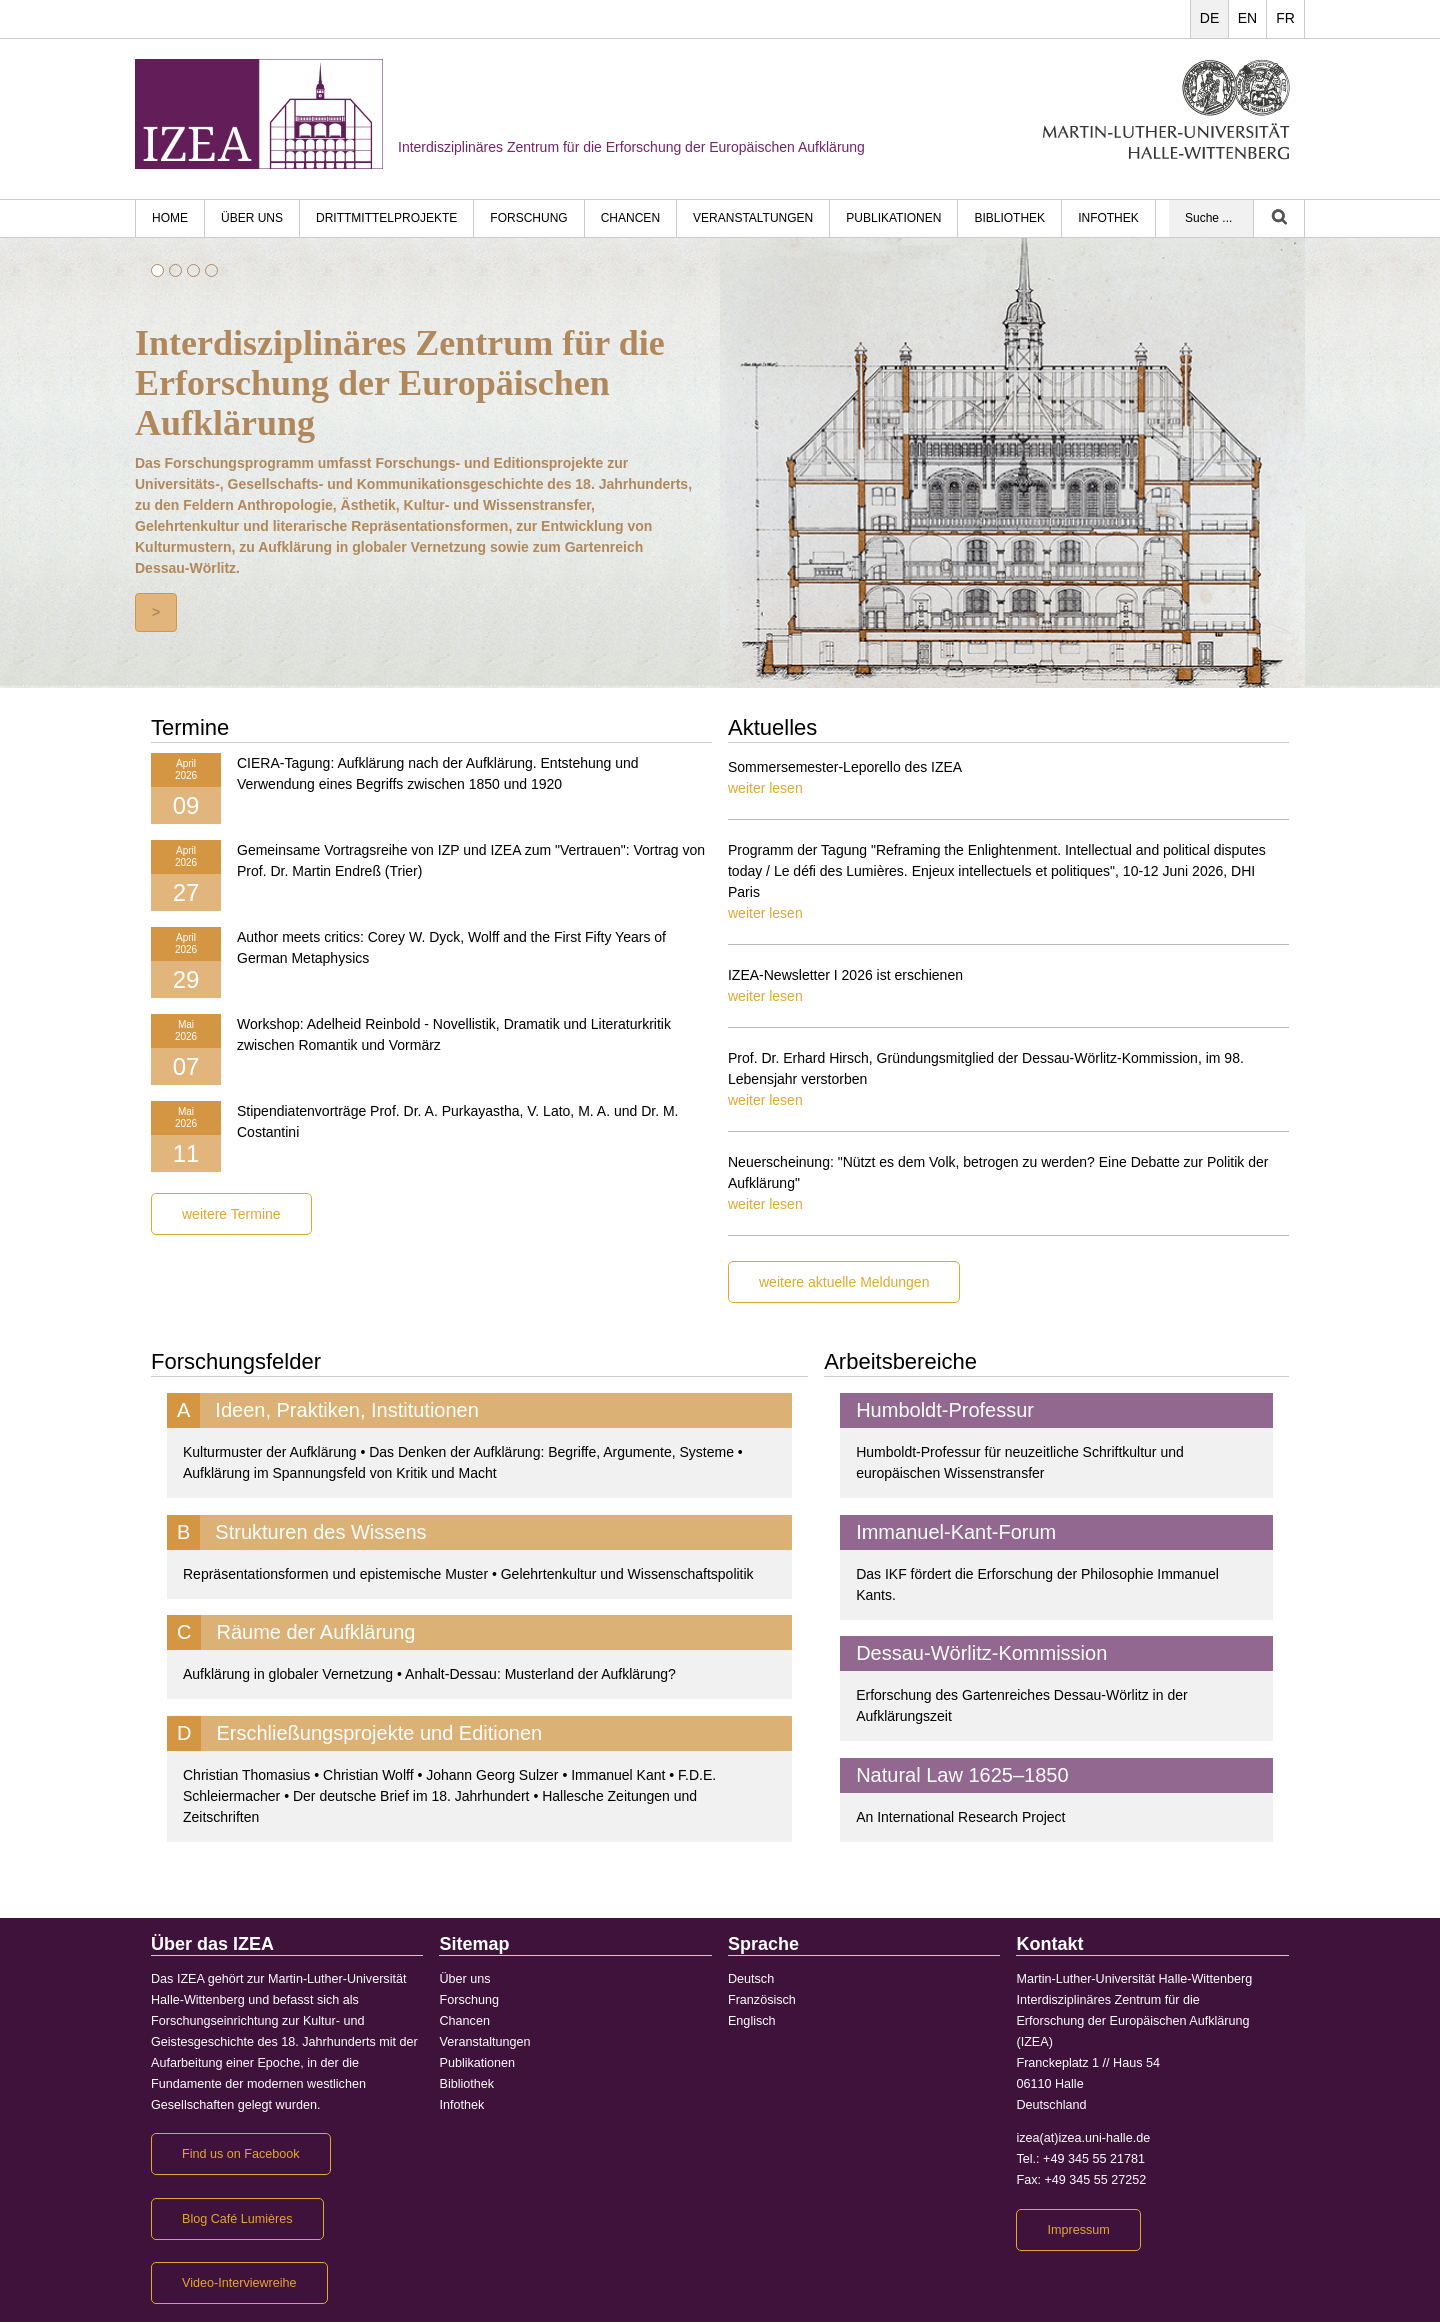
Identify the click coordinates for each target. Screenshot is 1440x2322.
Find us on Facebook (241, 2154)
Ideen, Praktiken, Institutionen (347, 1410)
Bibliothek (1009, 218)
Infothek (1108, 218)
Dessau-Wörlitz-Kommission (981, 1653)
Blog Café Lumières (237, 2219)
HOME (170, 218)
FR (1285, 18)
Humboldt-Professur (945, 1410)
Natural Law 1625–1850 (962, 1775)
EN (1247, 18)
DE (1209, 18)
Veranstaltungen (753, 218)
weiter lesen (765, 788)
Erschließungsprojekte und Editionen (379, 1733)
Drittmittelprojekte (386, 218)
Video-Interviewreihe (239, 2283)
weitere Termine (231, 1214)
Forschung (528, 218)
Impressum (1078, 2230)
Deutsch (751, 1979)
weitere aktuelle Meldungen (844, 1282)
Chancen (630, 218)
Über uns (252, 218)
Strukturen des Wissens (320, 1532)
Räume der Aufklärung (315, 1632)
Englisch (752, 2021)
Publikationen (893, 218)
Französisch (762, 2000)
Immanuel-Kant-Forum (956, 1532)
